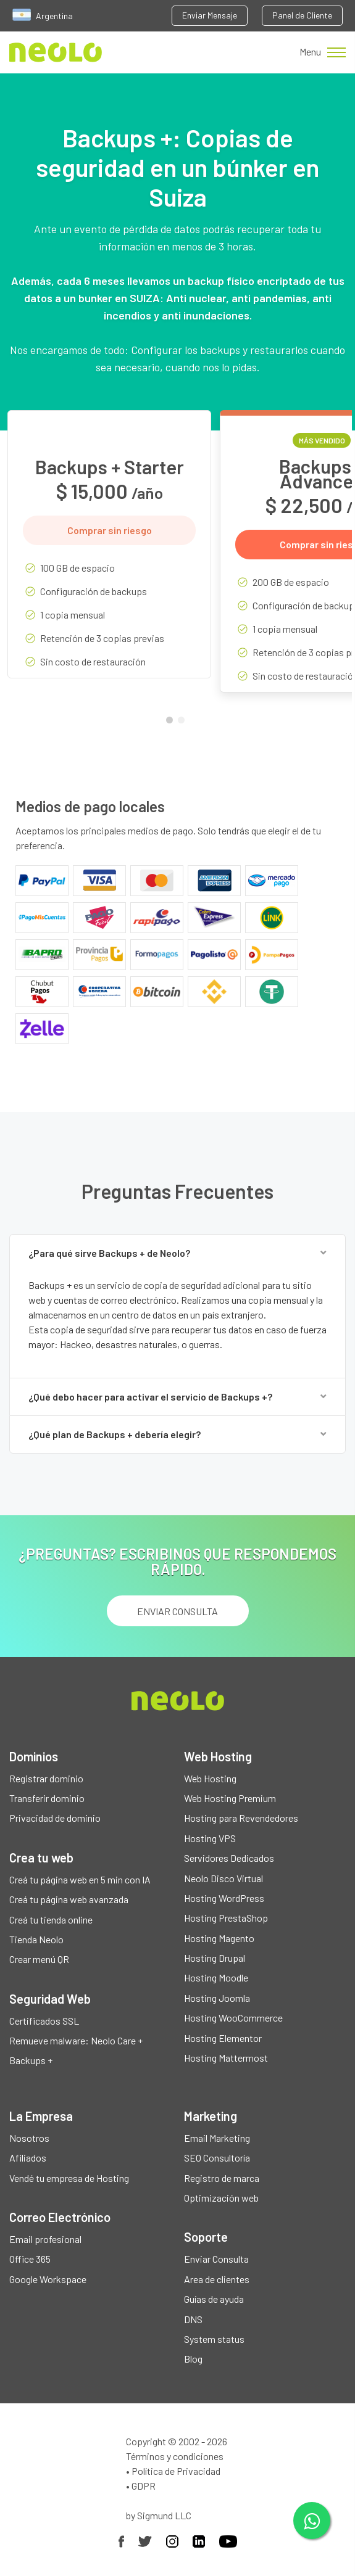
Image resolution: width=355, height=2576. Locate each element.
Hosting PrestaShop (226, 1918)
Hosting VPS (210, 1838)
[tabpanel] (109, 553)
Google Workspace (47, 2279)
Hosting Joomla (217, 1998)
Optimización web (221, 2198)
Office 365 (30, 2259)
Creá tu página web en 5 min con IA (80, 1879)
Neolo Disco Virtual (223, 1878)
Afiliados (27, 2157)
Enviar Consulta (216, 2259)
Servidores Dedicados (229, 1858)
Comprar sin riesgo (109, 530)
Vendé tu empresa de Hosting (69, 2178)
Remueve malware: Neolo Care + (76, 2040)
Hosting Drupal (214, 1958)
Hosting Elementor (223, 2038)
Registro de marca (221, 2178)
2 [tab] (184, 723)
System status (214, 2339)
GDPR (144, 2486)
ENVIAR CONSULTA (177, 1611)
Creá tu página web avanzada (68, 1899)
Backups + (30, 2060)
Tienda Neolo (36, 1939)
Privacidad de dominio (55, 1818)
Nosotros (29, 2138)
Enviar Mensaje (209, 15)
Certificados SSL (44, 2021)
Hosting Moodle (216, 1977)
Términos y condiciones (174, 2456)
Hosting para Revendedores (241, 1818)
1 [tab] (172, 723)
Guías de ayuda (214, 2299)
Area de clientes (216, 2279)
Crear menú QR (39, 1959)
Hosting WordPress (224, 1898)
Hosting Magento (219, 1938)
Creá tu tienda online (51, 1919)
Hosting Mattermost (226, 2058)
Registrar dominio (46, 1778)
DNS (193, 2319)
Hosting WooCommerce (233, 2017)
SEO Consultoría (217, 2157)
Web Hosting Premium (230, 1798)
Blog (193, 2358)
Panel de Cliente (302, 15)
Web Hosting (210, 1778)
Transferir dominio (47, 1798)
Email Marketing (217, 2138)
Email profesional (45, 2239)
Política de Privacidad (176, 2471)
